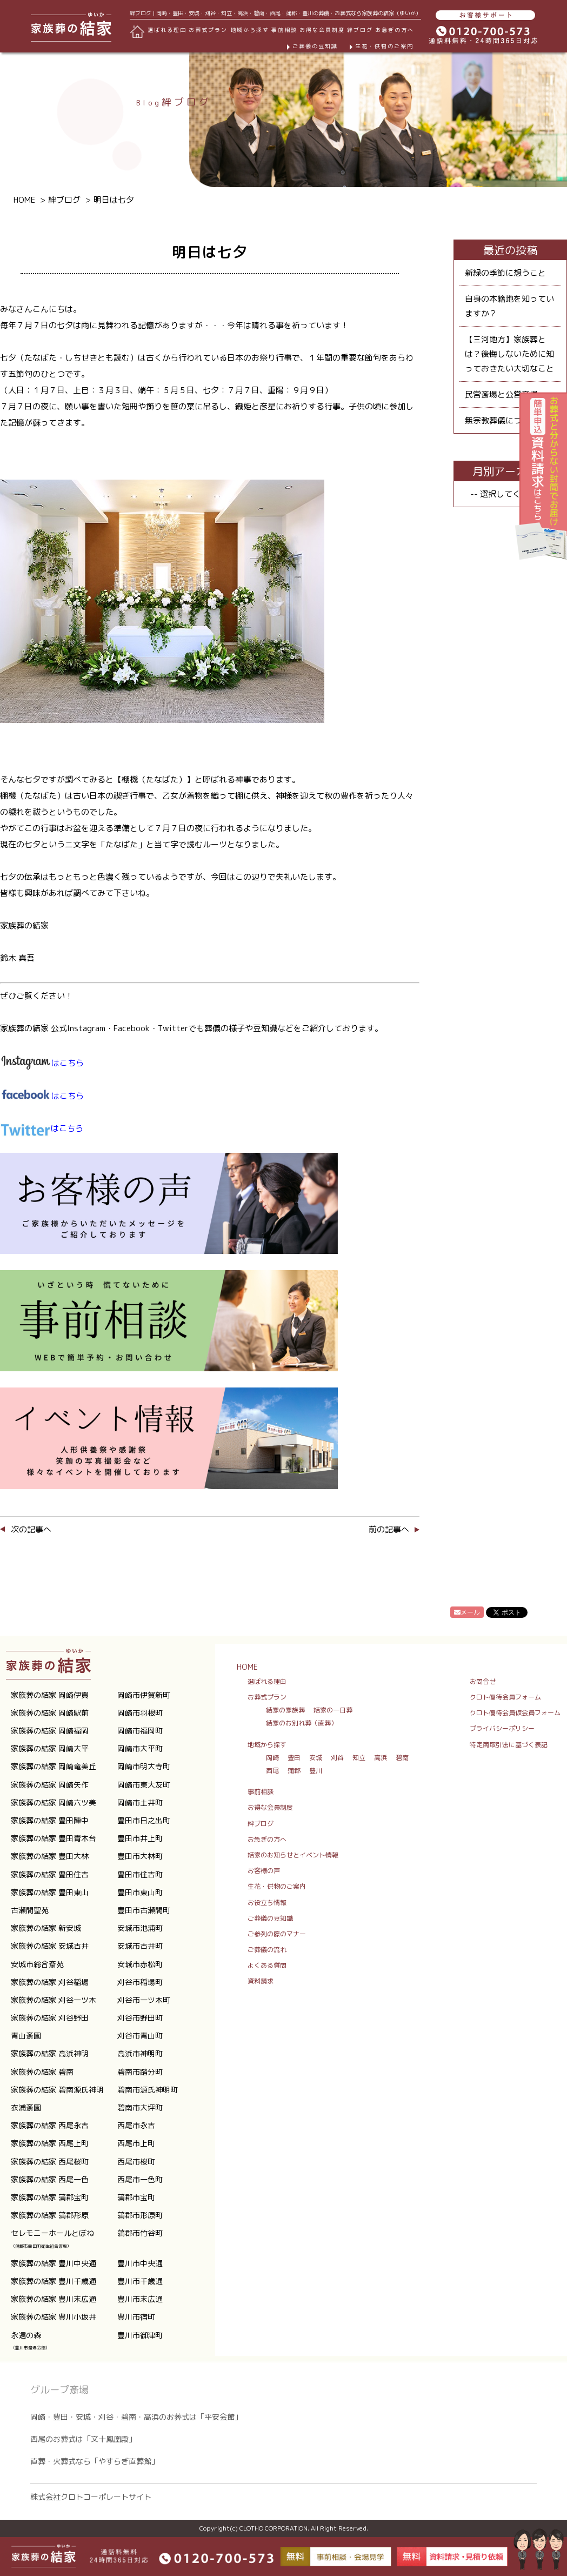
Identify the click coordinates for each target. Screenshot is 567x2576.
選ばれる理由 (167, 30)
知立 (358, 1757)
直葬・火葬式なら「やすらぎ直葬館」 (94, 2461)
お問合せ (483, 1681)
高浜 (380, 1757)
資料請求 (261, 1981)
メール (467, 1612)
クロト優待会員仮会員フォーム (515, 1712)
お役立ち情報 (267, 1902)
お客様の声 (264, 1870)
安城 (315, 1757)
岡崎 (272, 1757)
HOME (247, 1667)
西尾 (272, 1770)
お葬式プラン (267, 1697)
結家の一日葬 (332, 1710)
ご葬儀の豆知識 (315, 46)
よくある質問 (267, 1965)
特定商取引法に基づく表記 (509, 1744)
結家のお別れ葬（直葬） (301, 1723)
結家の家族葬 (285, 1710)
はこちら (42, 1095)
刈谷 (337, 1757)
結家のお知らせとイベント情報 (293, 1855)
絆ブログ (360, 30)
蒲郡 (294, 1770)
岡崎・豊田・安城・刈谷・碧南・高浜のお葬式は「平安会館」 (136, 2417)
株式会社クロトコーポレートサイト (90, 2497)
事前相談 (284, 30)
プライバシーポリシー (502, 1728)
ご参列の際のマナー (277, 1933)
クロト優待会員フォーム (505, 1697)
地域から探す (267, 1744)
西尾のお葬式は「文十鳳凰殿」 (83, 2439)
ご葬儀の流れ (267, 1949)
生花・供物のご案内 (384, 46)
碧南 (402, 1757)
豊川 (315, 1770)
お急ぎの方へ (394, 30)
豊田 (294, 1757)
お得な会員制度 (322, 30)
